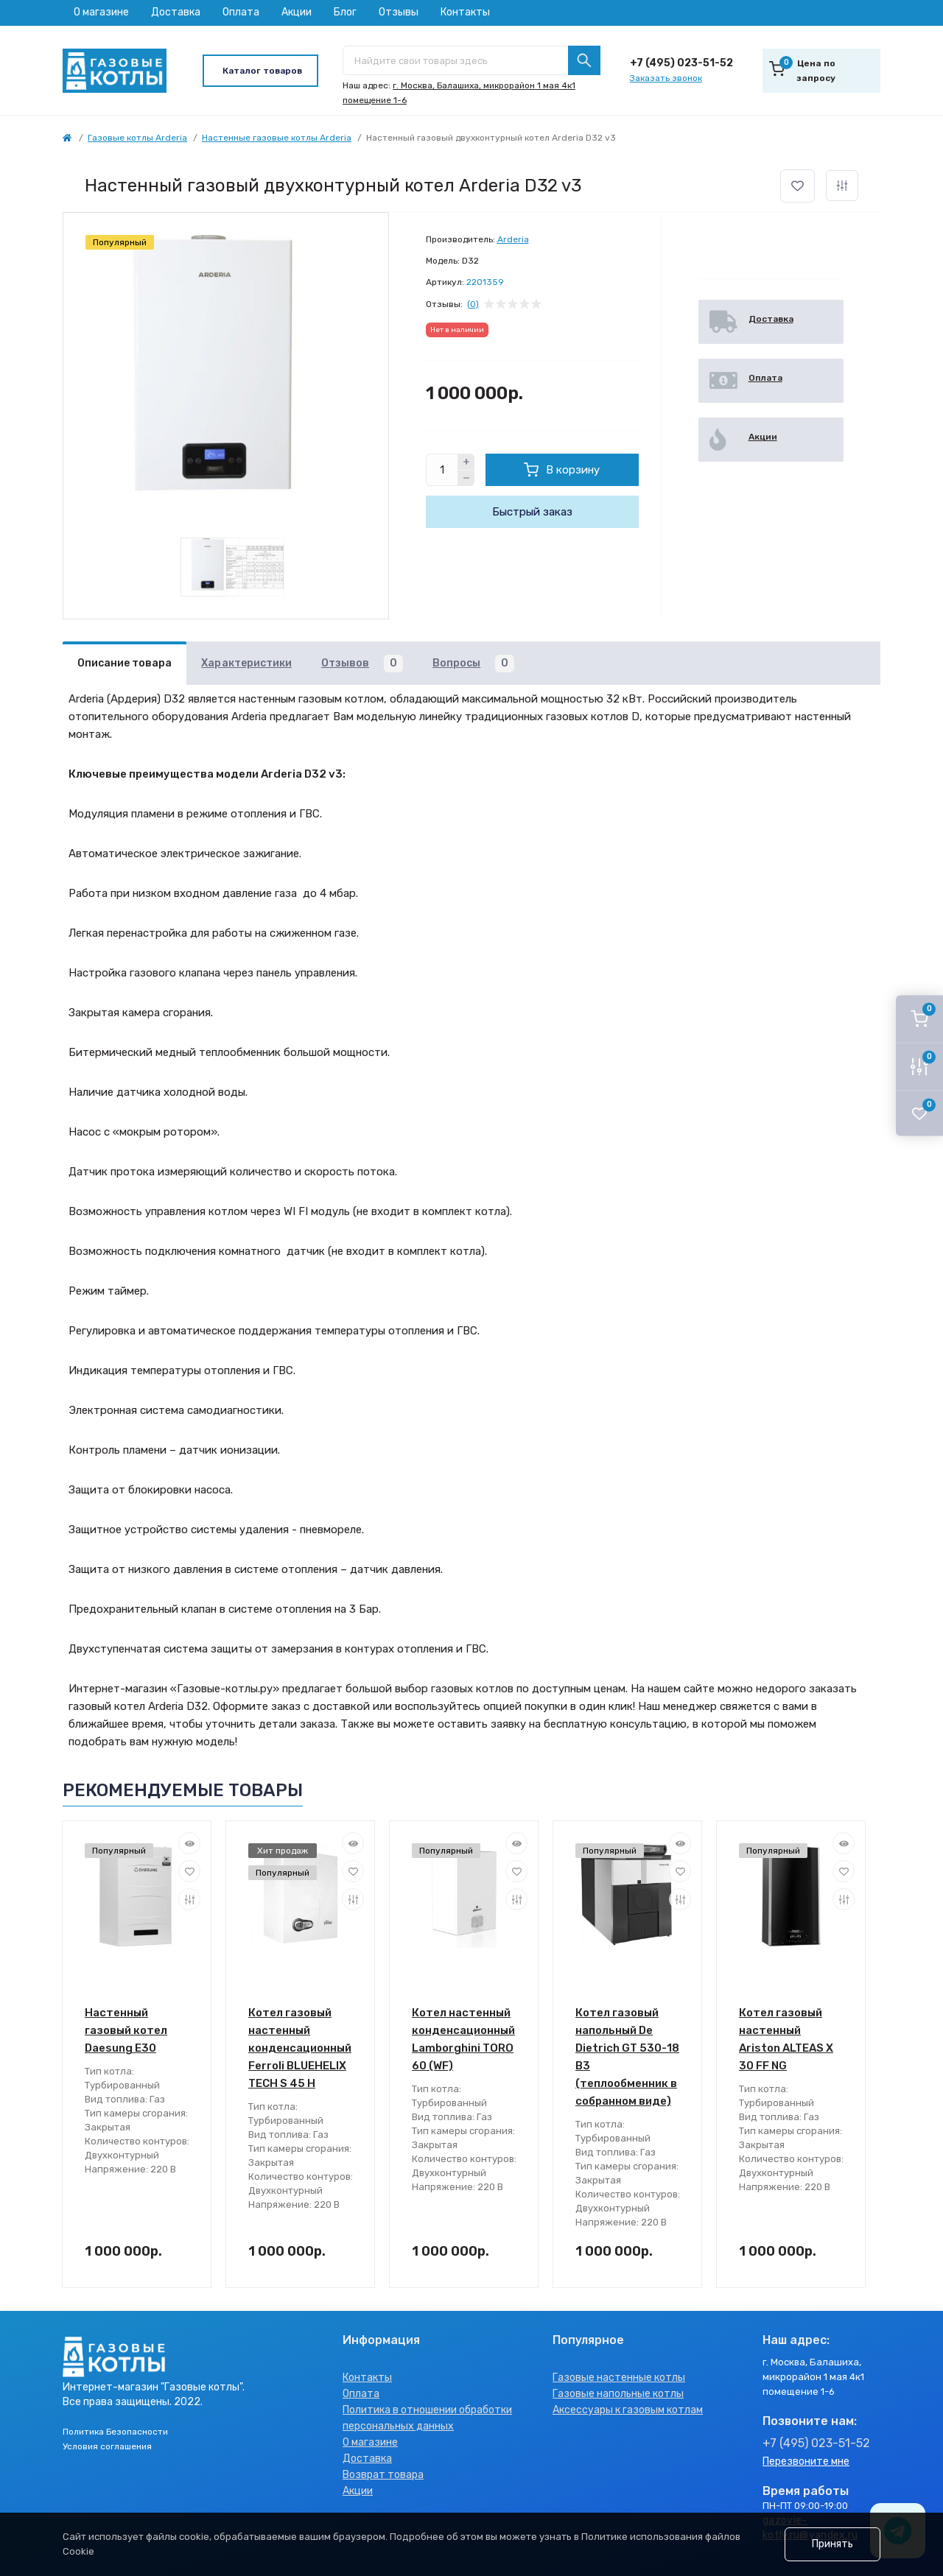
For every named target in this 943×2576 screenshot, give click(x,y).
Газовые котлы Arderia (137, 138)
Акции (296, 12)
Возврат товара (383, 2474)
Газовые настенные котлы (619, 2377)
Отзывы (398, 12)
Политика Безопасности (115, 2432)
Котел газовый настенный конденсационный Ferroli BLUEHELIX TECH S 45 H (299, 2048)
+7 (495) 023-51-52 (681, 63)
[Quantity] (442, 470)
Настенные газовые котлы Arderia (276, 138)
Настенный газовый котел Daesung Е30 (126, 2030)
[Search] (584, 60)
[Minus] (466, 479)
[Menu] (260, 70)
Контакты (465, 12)
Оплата (240, 12)
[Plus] (466, 462)
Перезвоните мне (806, 2461)
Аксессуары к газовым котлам (628, 2410)
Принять (832, 2544)
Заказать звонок (666, 78)
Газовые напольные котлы (618, 2393)
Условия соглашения (107, 2446)
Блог (345, 12)
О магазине (101, 12)
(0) (473, 304)
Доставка (175, 12)
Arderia (513, 239)
